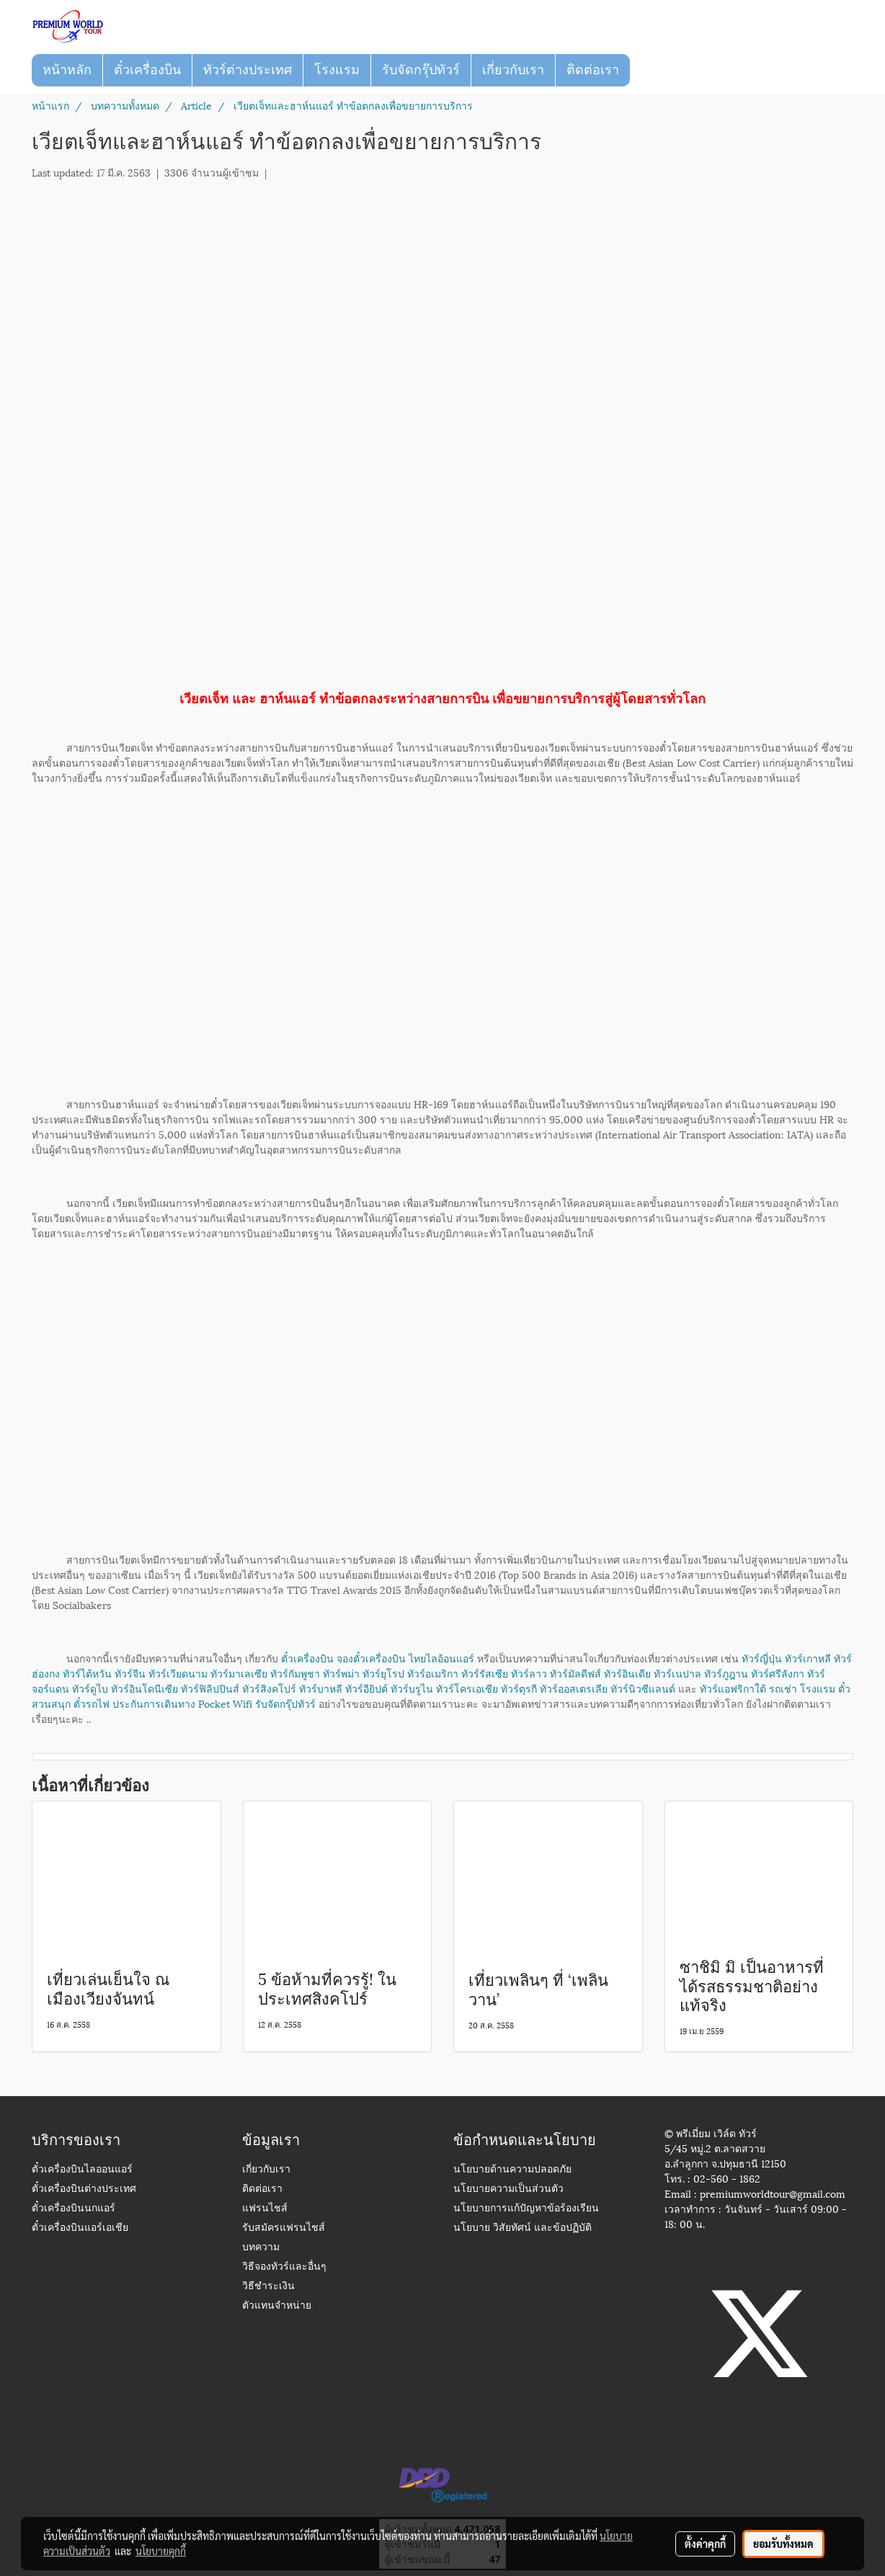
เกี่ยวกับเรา (513, 70)
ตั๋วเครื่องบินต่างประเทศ (84, 2189)
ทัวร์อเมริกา (432, 1672)
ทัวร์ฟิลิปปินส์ (210, 1687)
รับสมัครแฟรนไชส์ (283, 2228)
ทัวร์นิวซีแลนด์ (642, 1687)
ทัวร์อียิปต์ (366, 1687)
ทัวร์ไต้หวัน (87, 1672)
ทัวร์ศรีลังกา (777, 1672)
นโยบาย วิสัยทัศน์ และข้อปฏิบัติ (522, 2228)
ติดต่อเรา (592, 70)
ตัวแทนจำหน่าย (276, 2306)
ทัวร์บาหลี (320, 1687)
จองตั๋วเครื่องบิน (371, 1657)
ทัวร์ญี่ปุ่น (762, 1657)
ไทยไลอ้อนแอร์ (441, 1657)
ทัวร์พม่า (341, 1672)
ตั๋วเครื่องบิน (147, 70)
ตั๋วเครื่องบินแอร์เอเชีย (80, 2228)
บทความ (261, 2247)
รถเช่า (783, 1687)
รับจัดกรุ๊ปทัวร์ (421, 70)
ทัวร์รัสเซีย (484, 1672)
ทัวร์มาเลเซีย (238, 1672)
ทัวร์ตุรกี (519, 1687)
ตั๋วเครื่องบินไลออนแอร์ (82, 2170)
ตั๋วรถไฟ (92, 1703)
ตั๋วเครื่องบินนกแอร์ (73, 2208)
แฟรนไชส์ (265, 2208)
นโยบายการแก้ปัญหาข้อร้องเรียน (526, 2208)
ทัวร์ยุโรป (383, 1672)
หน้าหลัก (67, 70)
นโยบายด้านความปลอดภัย (512, 2170)
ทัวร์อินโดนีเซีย (144, 1687)
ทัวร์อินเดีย (627, 1672)
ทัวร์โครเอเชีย (467, 1687)
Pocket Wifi (225, 1703)
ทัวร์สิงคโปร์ (269, 1687)
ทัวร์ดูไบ (90, 1687)
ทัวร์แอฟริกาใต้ (733, 1687)
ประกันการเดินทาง (153, 1703)
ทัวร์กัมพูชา (295, 1672)
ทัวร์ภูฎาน (726, 1672)
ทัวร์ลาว (529, 1672)
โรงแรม (337, 70)
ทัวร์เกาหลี (808, 1657)
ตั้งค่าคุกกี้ (705, 2543)
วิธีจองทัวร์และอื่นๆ (284, 2267)
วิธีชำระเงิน (268, 2286)
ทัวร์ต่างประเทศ (247, 70)
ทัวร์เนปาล (677, 1672)
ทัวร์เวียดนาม (178, 1672)
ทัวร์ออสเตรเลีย (574, 1687)
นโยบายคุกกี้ (160, 2550)
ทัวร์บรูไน (412, 1687)
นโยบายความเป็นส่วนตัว (508, 2189)
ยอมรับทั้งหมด (783, 2543)
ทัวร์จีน (130, 1672)
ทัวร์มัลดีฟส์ (575, 1672)
